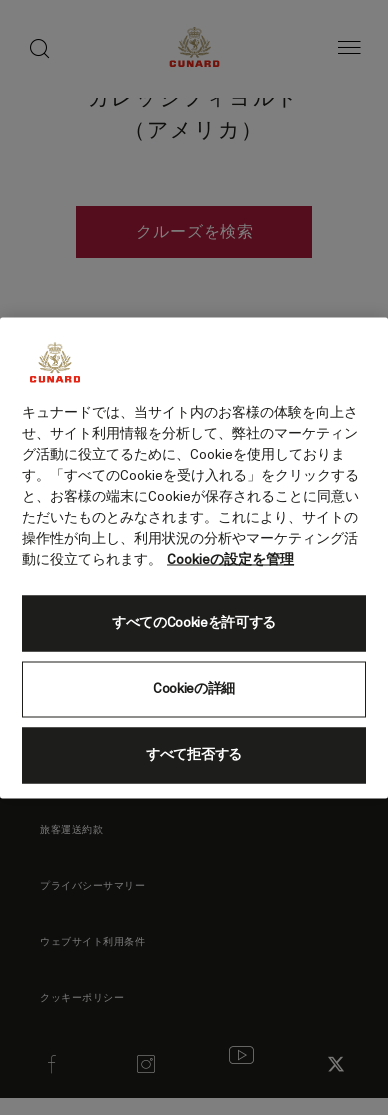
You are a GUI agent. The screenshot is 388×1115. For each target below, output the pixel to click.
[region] (194, 557)
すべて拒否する (194, 755)
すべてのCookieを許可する (194, 623)
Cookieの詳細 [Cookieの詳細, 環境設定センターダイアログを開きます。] (194, 689)
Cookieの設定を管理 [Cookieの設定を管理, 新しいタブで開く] (230, 559)
